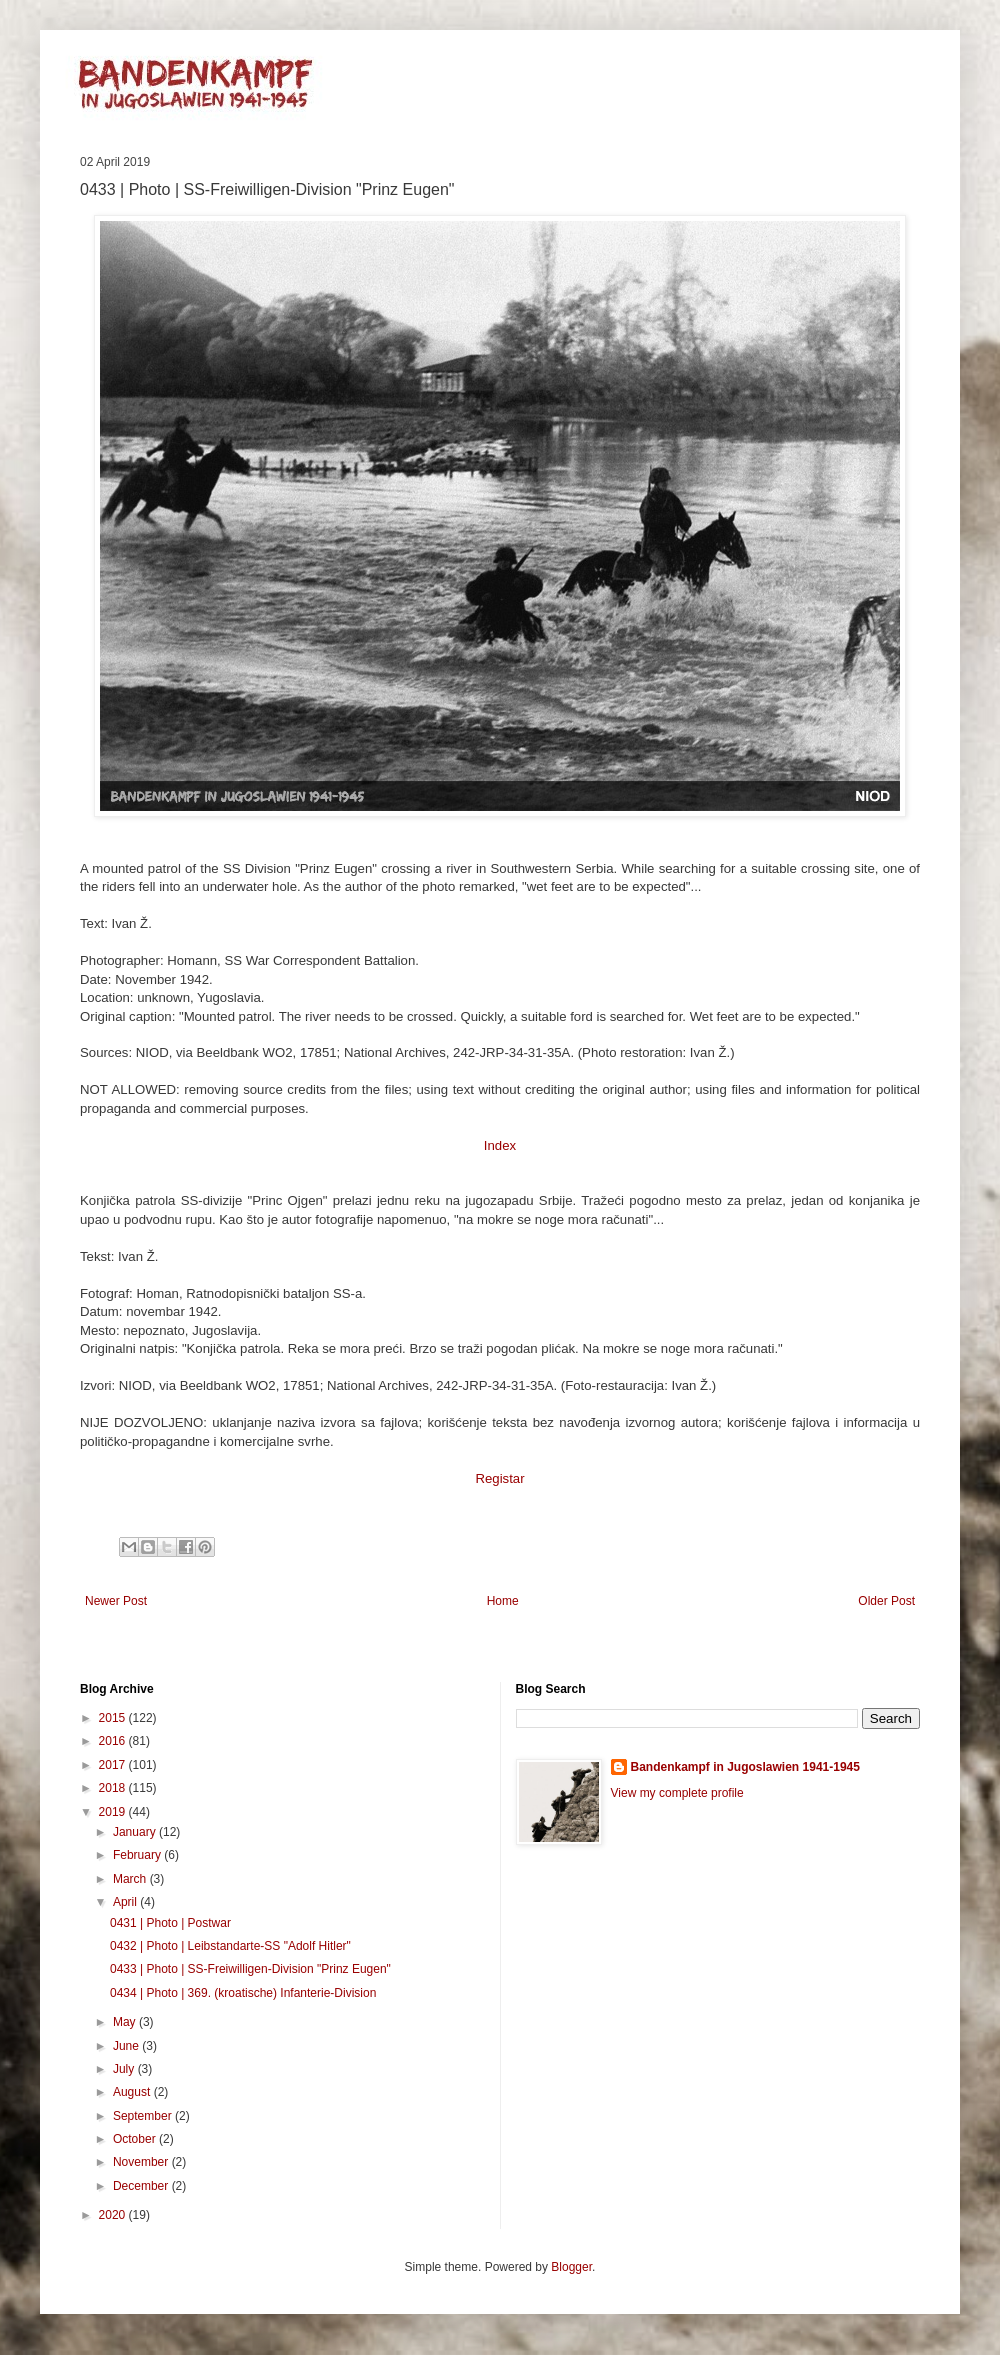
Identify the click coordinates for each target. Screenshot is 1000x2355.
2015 (114, 1718)
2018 (114, 1788)
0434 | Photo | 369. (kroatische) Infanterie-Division (243, 1993)
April (126, 1902)
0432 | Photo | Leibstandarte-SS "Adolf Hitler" (230, 1946)
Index (500, 1145)
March (131, 1879)
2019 (114, 1812)
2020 (114, 2215)
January (136, 1832)
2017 (114, 1765)
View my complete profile (677, 1793)
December (142, 2186)
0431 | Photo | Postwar (170, 1923)
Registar (499, 1478)
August (133, 2092)
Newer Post (116, 1601)
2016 (114, 1741)
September (144, 2116)
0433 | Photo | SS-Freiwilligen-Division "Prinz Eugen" (250, 1969)
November (142, 2162)
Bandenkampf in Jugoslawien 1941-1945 (745, 1767)
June (127, 2046)
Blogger (571, 2267)
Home (503, 1601)
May (126, 2022)
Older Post (886, 1601)
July (125, 2069)
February (138, 1855)
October (136, 2139)
